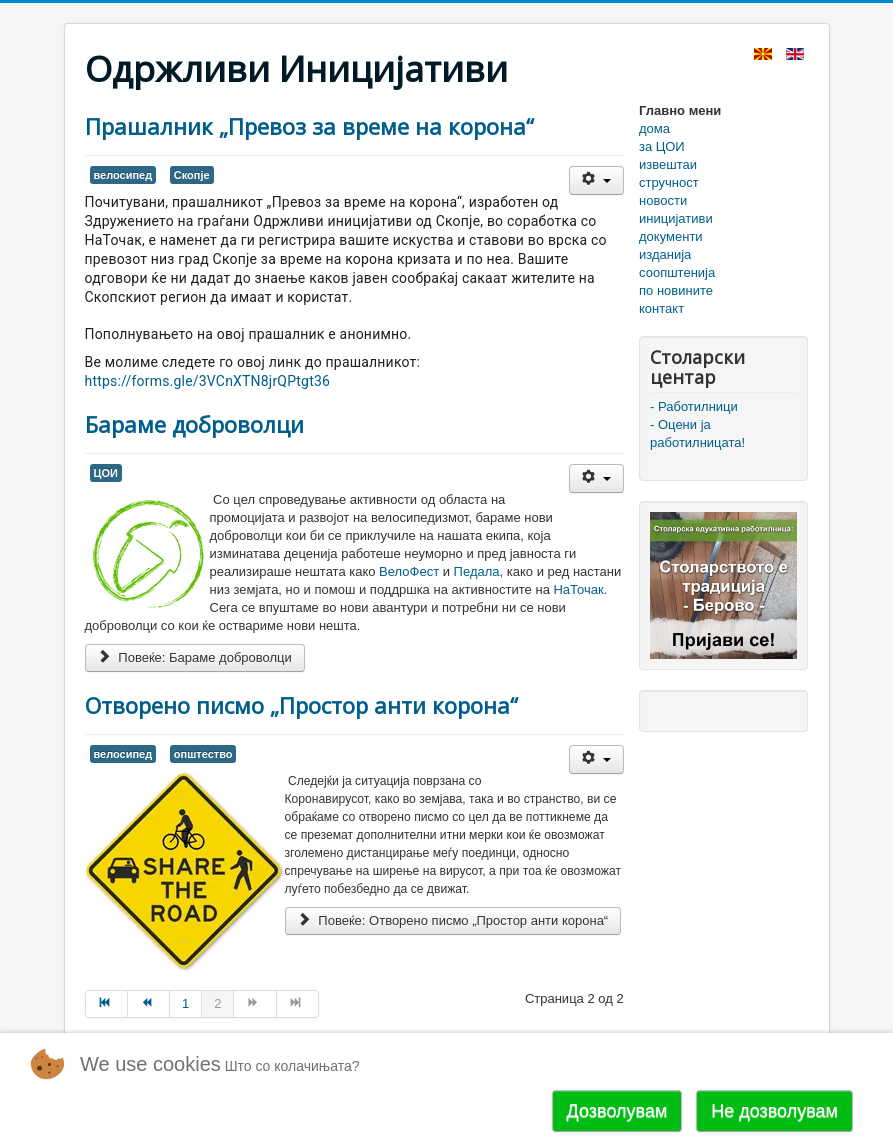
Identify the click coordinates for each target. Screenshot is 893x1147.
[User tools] (596, 180)
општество (203, 754)
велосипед (123, 175)
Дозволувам (617, 1111)
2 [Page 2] (217, 1003)
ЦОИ (106, 473)
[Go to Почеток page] (106, 1004)
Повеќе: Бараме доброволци (195, 657)
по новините (676, 290)
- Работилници (694, 406)
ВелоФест (411, 571)
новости (663, 200)
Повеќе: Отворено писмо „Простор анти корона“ (453, 920)
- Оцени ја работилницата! (697, 433)
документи (671, 236)
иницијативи (676, 218)
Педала (477, 571)
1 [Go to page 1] (185, 1003)
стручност (669, 182)
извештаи (668, 164)
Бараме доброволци (194, 424)
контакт (661, 308)
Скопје (192, 175)
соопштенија (677, 272)
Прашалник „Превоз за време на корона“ (309, 126)
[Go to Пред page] (149, 1004)
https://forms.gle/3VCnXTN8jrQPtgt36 (208, 381)
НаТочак (578, 589)
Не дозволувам (774, 1111)
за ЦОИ (662, 146)
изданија (665, 254)
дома (654, 128)
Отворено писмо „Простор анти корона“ (301, 705)
